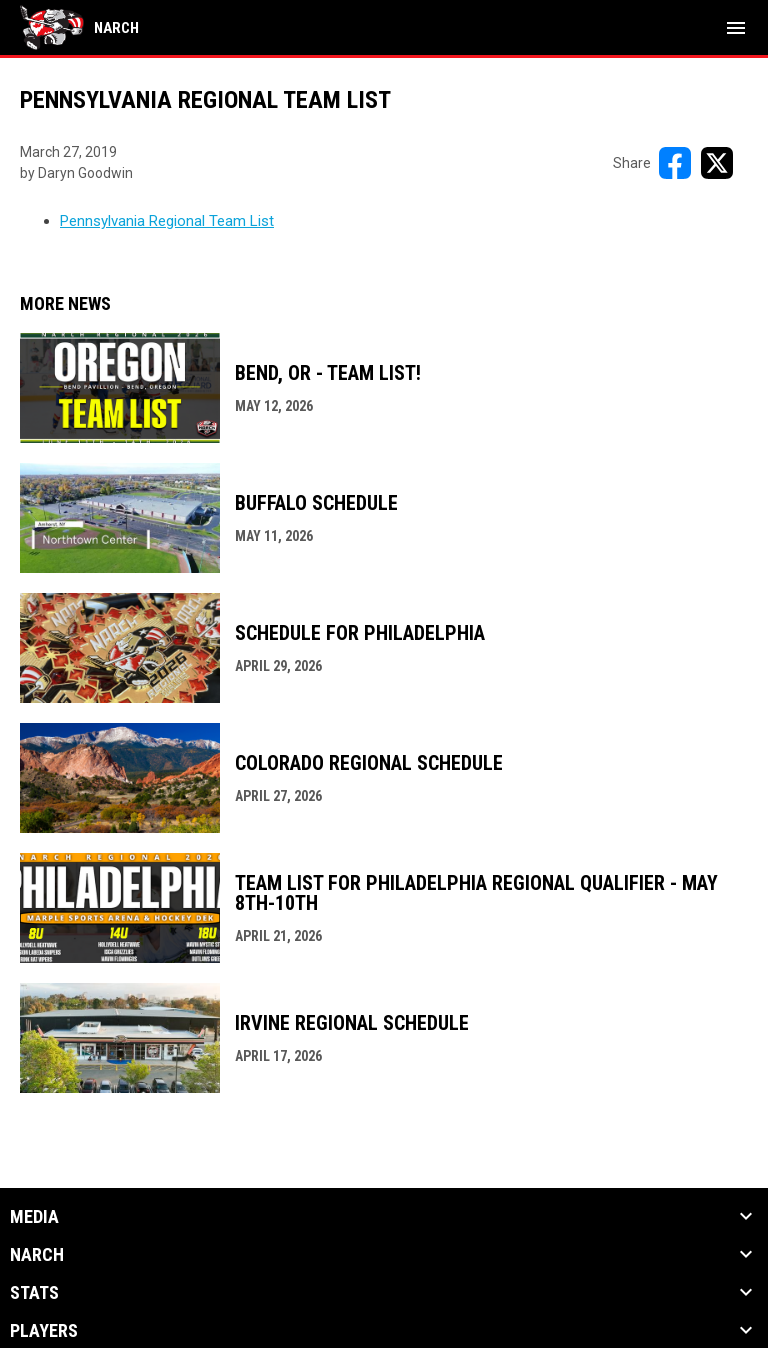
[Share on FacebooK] (675, 163)
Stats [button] (34, 1293)
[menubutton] (736, 28)
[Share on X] (717, 163)
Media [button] (34, 1217)
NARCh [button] (37, 1255)
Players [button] (44, 1331)
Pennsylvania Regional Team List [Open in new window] (167, 221)
